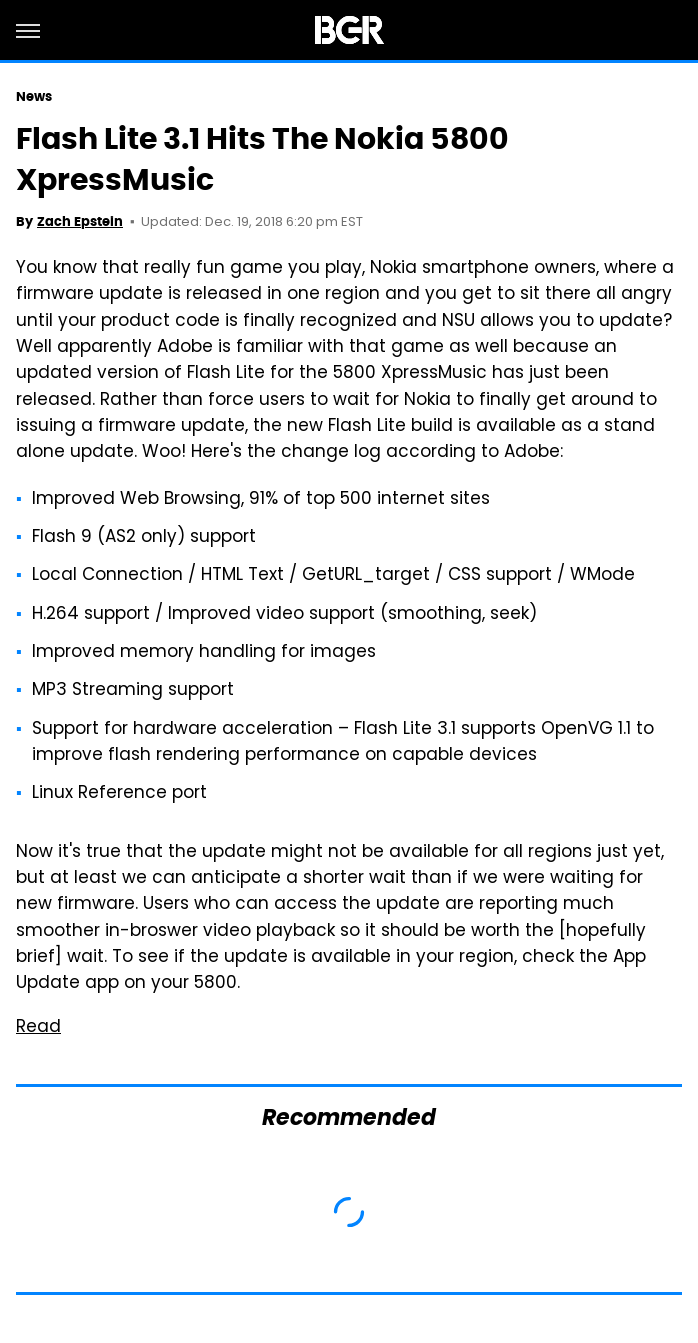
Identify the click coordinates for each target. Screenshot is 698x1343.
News (34, 96)
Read (38, 1028)
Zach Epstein (80, 221)
